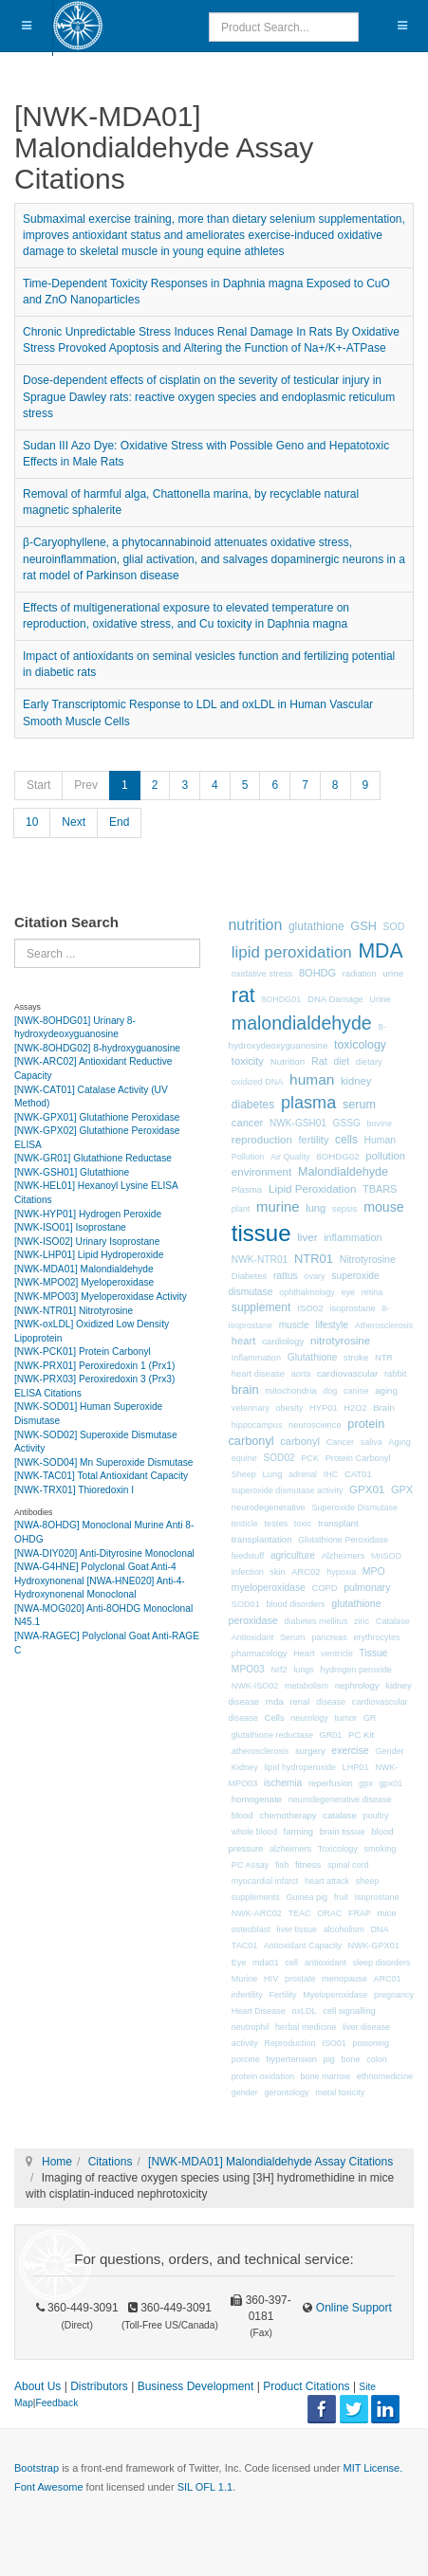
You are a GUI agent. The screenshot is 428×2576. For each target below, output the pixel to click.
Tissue (373, 1653)
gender (245, 2092)
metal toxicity (339, 2092)
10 (32, 822)
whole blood (254, 1831)
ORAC (329, 1913)
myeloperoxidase (269, 1587)
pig (329, 2059)
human (311, 1079)
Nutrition (288, 1061)
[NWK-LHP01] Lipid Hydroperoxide (88, 1255)
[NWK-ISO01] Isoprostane (70, 1227)
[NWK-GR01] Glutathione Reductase (93, 1158)
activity (245, 2043)
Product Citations (306, 2386)
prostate (300, 1978)
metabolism (306, 1685)
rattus (285, 1275)
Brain (384, 1407)
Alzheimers (343, 1556)
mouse (383, 1207)
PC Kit (361, 1734)
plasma (308, 1102)
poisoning (370, 2043)
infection (248, 1572)
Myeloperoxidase (335, 1995)
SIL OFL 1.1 (205, 2487)
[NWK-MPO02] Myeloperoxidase (84, 1282)
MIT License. (372, 2468)
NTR (384, 1357)
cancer (248, 1122)
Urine (379, 999)
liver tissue (297, 1929)
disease (330, 1702)
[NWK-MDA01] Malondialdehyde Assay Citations (270, 2161)
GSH (363, 926)
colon (376, 2059)
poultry (375, 1815)
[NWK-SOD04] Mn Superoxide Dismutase (104, 1462)
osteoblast (251, 1929)
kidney (356, 1081)
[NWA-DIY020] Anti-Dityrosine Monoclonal (104, 1553)
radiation (360, 973)
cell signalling (349, 2011)
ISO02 (310, 1308)
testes (276, 1523)
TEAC (299, 1913)
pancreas (328, 1637)
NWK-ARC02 (257, 1913)
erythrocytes (376, 1637)
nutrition (256, 925)
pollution (385, 1155)
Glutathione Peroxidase (343, 1539)
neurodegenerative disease (340, 1799)
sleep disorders (381, 1962)
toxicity (248, 1061)
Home (57, 2161)
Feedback (56, 2403)
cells (346, 1139)
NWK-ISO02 (255, 1685)
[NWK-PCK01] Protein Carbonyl (82, 1351)
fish (281, 1865)
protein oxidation (263, 2076)
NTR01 (313, 1258)
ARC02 (305, 1572)
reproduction (262, 1139)
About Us (37, 2386)
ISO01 (334, 2043)
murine (277, 1207)
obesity (290, 1408)
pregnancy (394, 1995)
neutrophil (251, 2027)
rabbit (395, 1374)
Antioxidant (253, 1637)
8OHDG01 (281, 999)
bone (350, 2059)
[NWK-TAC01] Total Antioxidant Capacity (101, 1476)
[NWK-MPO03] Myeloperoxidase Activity (100, 1296)
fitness (308, 1864)
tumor (346, 1718)
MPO (374, 1571)
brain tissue (342, 1831)
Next (73, 822)
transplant (338, 1523)
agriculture (292, 1555)
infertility (247, 1995)
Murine (245, 1978)
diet (341, 1061)
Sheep (244, 1474)
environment (261, 1172)
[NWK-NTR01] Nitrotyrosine (73, 1311)
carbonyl (300, 1441)
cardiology (283, 1341)
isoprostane (352, 1308)
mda (275, 1701)
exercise (349, 1750)
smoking (379, 1849)
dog (330, 1391)
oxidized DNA (258, 1082)
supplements (256, 1897)
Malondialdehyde (343, 1171)
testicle (245, 1523)
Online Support (351, 2307)
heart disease (258, 1374)
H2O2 (355, 1408)
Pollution (248, 1156)
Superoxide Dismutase (354, 1507)
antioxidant (325, 1962)
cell (292, 1962)
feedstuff (248, 1556)
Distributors (99, 2386)
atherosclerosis (260, 1751)
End (119, 822)
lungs (303, 1669)
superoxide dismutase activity (288, 1490)
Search (14, 939)
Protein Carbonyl (358, 1458)
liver (307, 1237)
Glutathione (313, 1357)
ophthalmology (307, 1292)
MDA (380, 951)
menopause (344, 1978)
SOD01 (246, 1604)
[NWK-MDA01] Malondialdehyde (84, 1269)
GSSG (347, 1123)
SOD (394, 927)
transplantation (262, 1539)
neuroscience (315, 1425)
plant (241, 1209)
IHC (331, 1474)
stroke (356, 1357)
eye (348, 1292)
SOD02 (279, 1457)
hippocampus (257, 1425)
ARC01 (386, 1978)
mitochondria (290, 1390)
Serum (293, 1637)
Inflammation (256, 1357)
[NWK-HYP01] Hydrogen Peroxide (87, 1214)
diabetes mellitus (315, 1621)
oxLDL (304, 2011)
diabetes (253, 1104)
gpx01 (391, 1783)
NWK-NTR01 (260, 1259)
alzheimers (290, 1849)
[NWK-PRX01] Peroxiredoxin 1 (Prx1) (94, 1366)
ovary (314, 1276)
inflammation (352, 1237)
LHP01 (356, 1767)
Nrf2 (278, 1669)
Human (380, 1140)
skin (277, 1572)
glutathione (316, 926)
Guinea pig (307, 1897)
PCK (310, 1458)
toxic (303, 1523)
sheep (368, 1881)
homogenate (257, 1799)
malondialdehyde (302, 1023)
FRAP (359, 1913)
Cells (275, 1717)
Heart (303, 1653)
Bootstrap (36, 2468)
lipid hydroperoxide (300, 1767)
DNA (379, 1929)
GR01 (331, 1735)
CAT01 (358, 1474)
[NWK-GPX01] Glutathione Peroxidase (96, 1117)
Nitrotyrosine (368, 1259)
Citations (110, 2161)
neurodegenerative (269, 1507)
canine (356, 1391)
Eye (239, 1962)
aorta (301, 1374)
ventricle (337, 1653)
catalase (340, 1815)
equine (244, 1458)
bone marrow (326, 2076)
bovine (379, 1123)
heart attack (327, 1881)
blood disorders (295, 1604)
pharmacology (260, 1653)
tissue (261, 1233)
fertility (314, 1139)
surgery (310, 1750)
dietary (369, 1062)
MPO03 (248, 1669)
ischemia (283, 1783)
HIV (271, 1978)
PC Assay (251, 1865)
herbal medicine (305, 2027)
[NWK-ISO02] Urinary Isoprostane (86, 1241)
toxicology (360, 1044)
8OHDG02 (337, 1156)
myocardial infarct (265, 1881)
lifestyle (331, 1325)
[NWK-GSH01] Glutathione (71, 1172)
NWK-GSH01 (298, 1123)
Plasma (247, 1189)
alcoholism (344, 1929)
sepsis (345, 1209)
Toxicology (338, 1849)
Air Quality (290, 1156)
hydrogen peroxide (355, 1669)
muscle (294, 1325)
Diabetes (249, 1275)
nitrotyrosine (340, 1340)
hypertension (291, 2059)
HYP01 (323, 1408)
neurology (309, 1718)
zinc (361, 1621)
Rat (319, 1061)
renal (299, 1701)
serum (359, 1104)
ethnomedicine (385, 2076)
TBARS (380, 1189)
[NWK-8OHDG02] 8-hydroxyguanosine (97, 1048)
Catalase (393, 1621)
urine (392, 973)
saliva (371, 1442)
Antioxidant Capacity (303, 1945)
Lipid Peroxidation (312, 1188)
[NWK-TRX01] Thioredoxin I (74, 1490)
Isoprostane (376, 1897)
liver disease (366, 2027)
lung (316, 1208)
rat (243, 995)
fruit (341, 1897)
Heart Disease (259, 2011)
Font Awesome (49, 2487)
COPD (324, 1588)
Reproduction (289, 2043)
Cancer (340, 1442)
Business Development (196, 2386)
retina (372, 1292)
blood (242, 1815)
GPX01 (366, 1489)
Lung (273, 1474)
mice (387, 1913)
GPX (402, 1489)
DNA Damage (335, 999)
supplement (261, 1307)
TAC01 (244, 1945)
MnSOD (386, 1556)
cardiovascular (347, 1373)
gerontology (287, 2092)
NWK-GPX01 (374, 1945)
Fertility (283, 1995)
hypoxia (341, 1572)
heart (243, 1340)
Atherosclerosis (384, 1325)
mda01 (265, 1962)
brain (245, 1389)
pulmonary (367, 1587)
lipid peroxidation (292, 952)
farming (299, 1831)
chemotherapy (287, 1815)
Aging (399, 1442)
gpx (366, 1783)
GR (370, 1718)
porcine (246, 2059)
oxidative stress (262, 973)
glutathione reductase (272, 1735)
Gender (389, 1751)
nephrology (357, 1685)
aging (386, 1390)
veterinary (251, 1408)
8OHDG (317, 972)
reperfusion (330, 1783)
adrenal (302, 1474)
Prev (86, 785)
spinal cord (348, 1865)
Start (38, 785)
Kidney (245, 1767)
